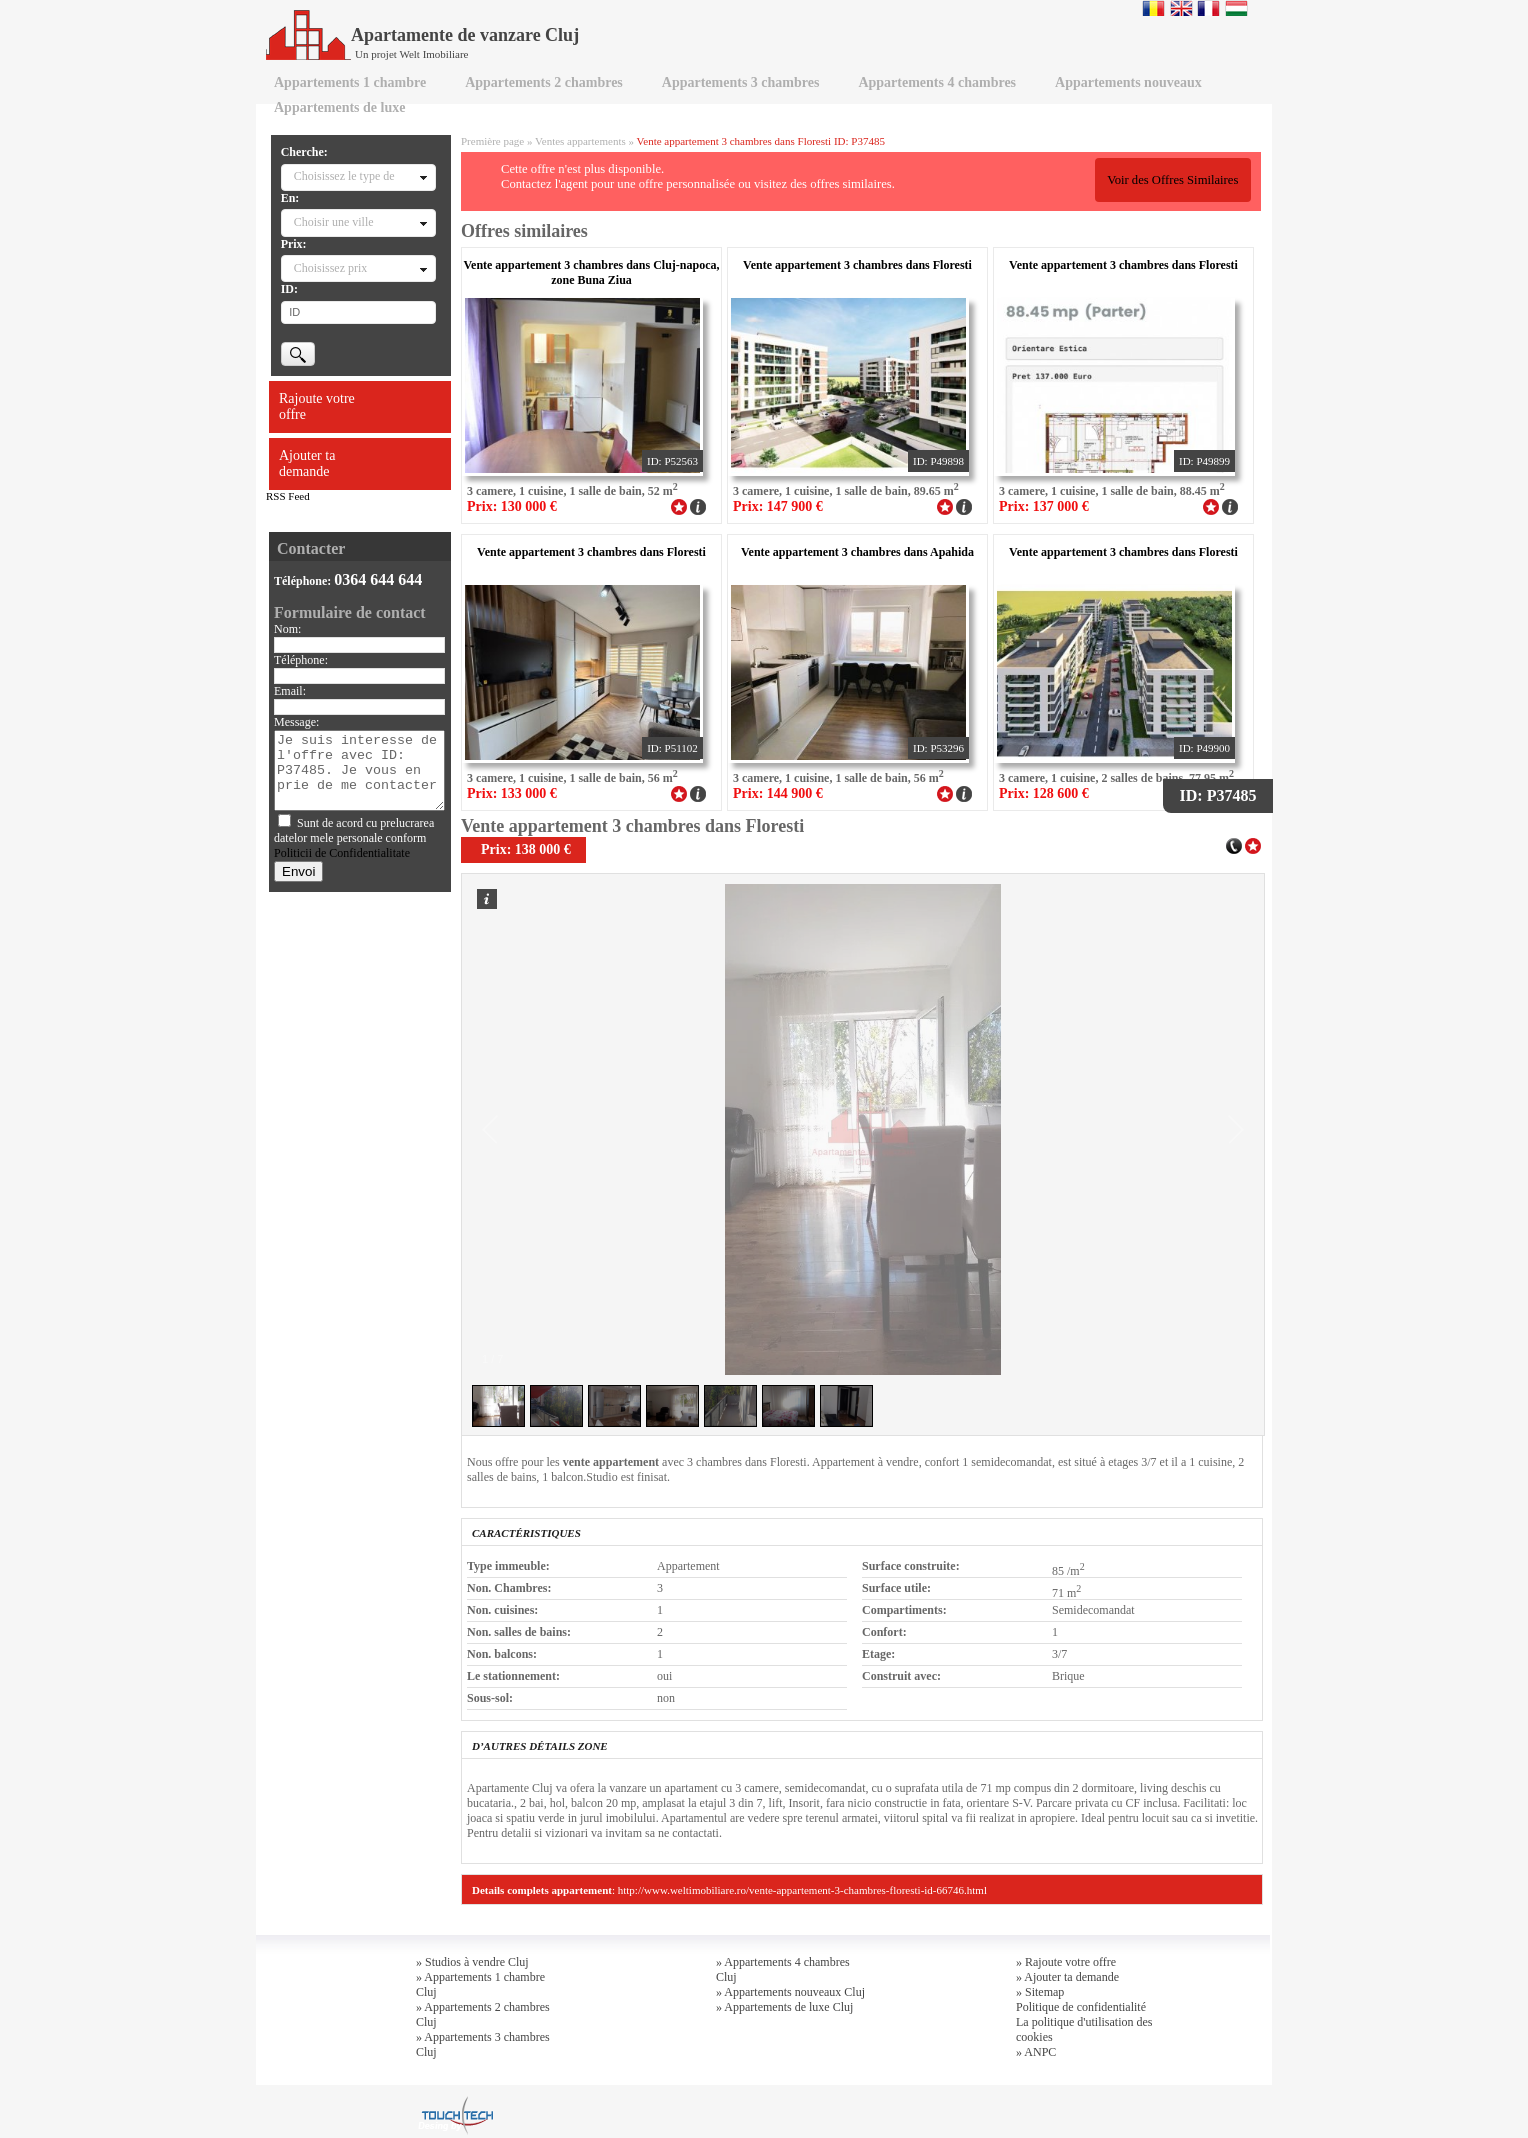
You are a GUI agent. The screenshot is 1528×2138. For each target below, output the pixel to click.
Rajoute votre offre (317, 406)
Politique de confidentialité (1081, 2007)
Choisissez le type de (344, 176)
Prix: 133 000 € (512, 793)
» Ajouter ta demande (1067, 1977)
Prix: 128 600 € (1044, 793)
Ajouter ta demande (307, 463)
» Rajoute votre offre (1066, 1962)
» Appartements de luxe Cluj (784, 2007)
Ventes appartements (580, 141)
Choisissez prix (331, 268)
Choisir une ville (334, 222)
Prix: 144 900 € (778, 793)
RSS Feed (288, 496)
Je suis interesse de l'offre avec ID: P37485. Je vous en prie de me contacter (359, 770)
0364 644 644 (378, 579)
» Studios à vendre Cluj (472, 1962)
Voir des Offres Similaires (1172, 180)
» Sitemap (1040, 1992)
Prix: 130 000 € (512, 506)
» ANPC (1036, 2052)
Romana (1153, 8)
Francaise (1208, 8)
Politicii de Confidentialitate (342, 853)
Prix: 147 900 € (778, 506)
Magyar (1236, 8)
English (1181, 8)
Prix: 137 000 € (1044, 506)
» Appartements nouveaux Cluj (790, 1992)
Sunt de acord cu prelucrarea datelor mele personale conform (354, 838)
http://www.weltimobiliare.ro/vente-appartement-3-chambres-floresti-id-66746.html (802, 1890)
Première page (492, 141)
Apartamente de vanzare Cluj (422, 35)
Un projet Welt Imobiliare (411, 54)
